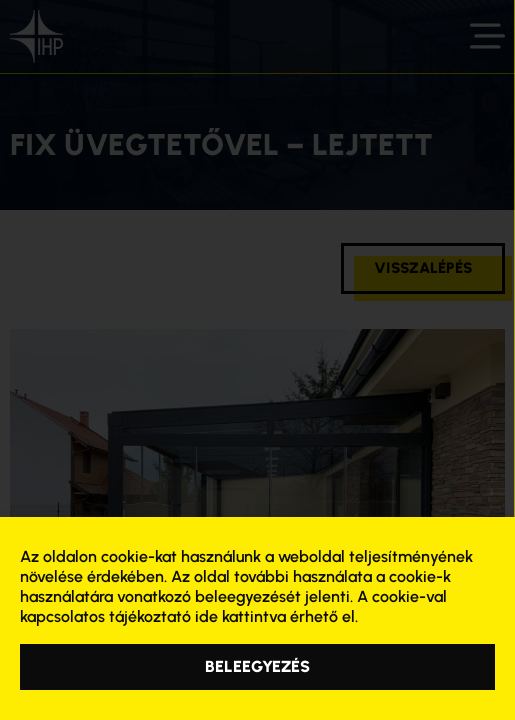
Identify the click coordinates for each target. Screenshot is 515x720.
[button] (257, 667)
